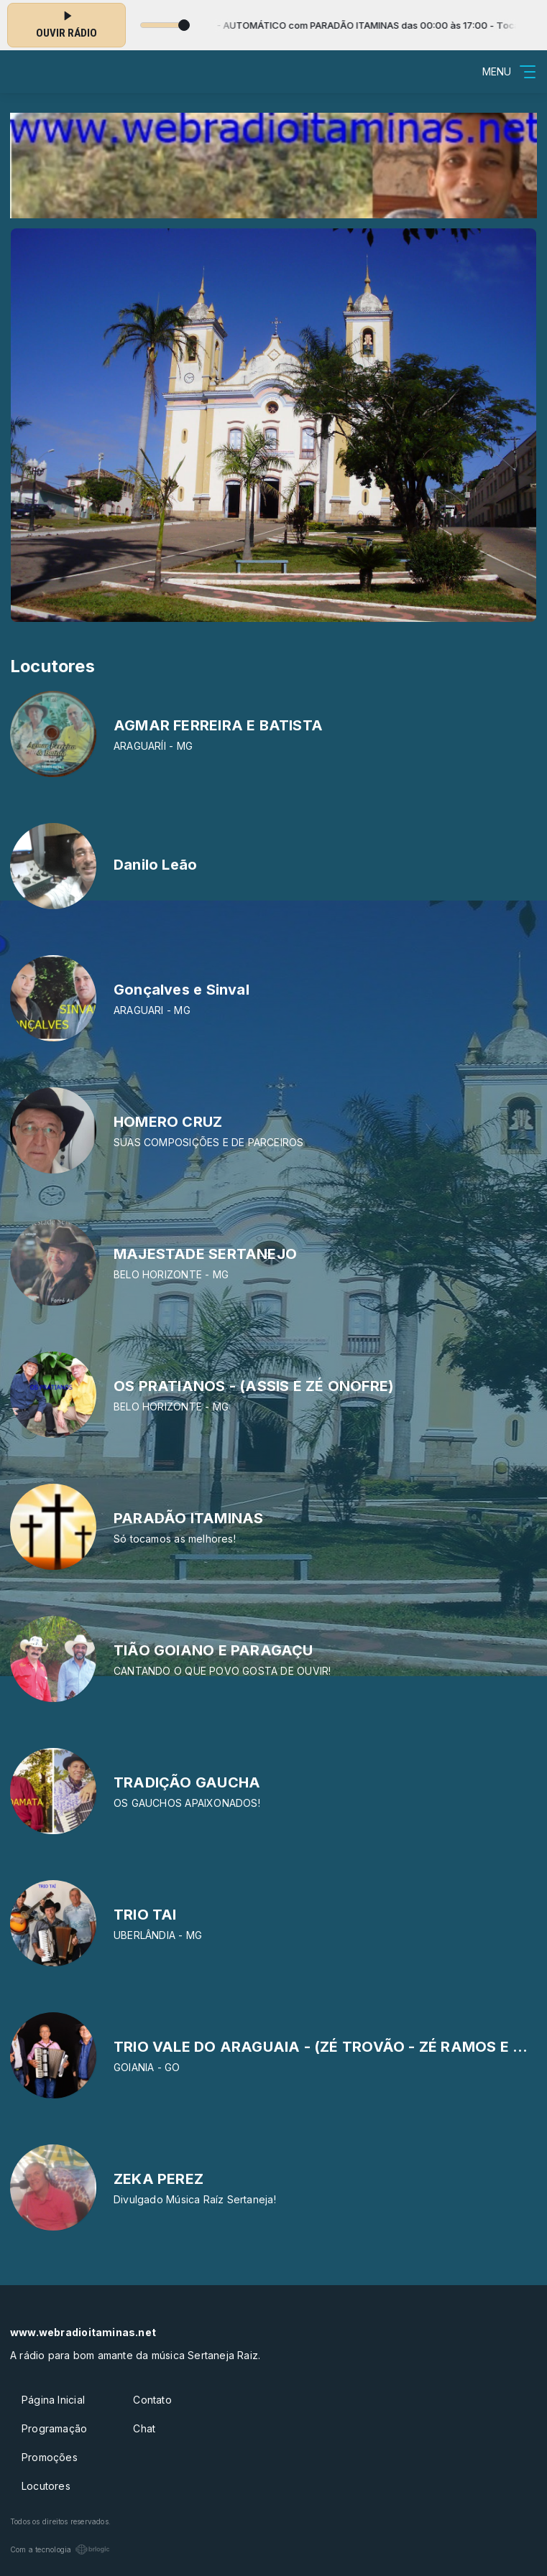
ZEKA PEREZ (158, 2178)
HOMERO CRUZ (168, 1121)
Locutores (46, 2486)
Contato (152, 2400)
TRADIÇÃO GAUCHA (187, 1782)
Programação (54, 2428)
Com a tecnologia (60, 2549)
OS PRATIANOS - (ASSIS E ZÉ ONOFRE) (254, 1386)
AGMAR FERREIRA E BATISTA (218, 725)
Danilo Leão (155, 864)
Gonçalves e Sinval (181, 989)
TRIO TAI (145, 1914)
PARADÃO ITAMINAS (188, 1518)
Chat (144, 2428)
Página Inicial (53, 2400)
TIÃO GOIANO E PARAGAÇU (213, 1650)
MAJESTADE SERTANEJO (205, 1254)
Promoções (50, 2457)
